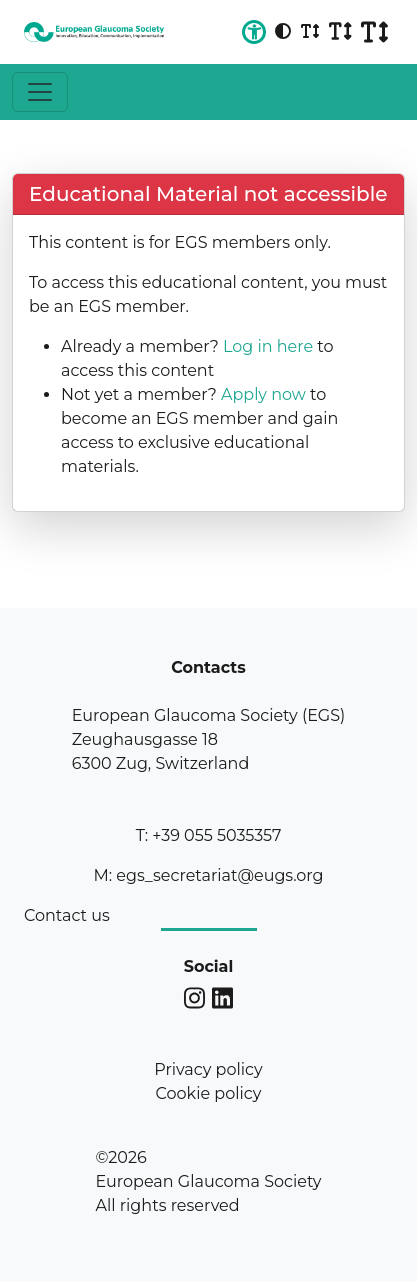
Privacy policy (208, 1069)
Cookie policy (209, 1093)
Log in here (268, 346)
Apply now (263, 394)
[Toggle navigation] (40, 92)
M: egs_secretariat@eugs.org (208, 875)
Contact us (67, 915)
